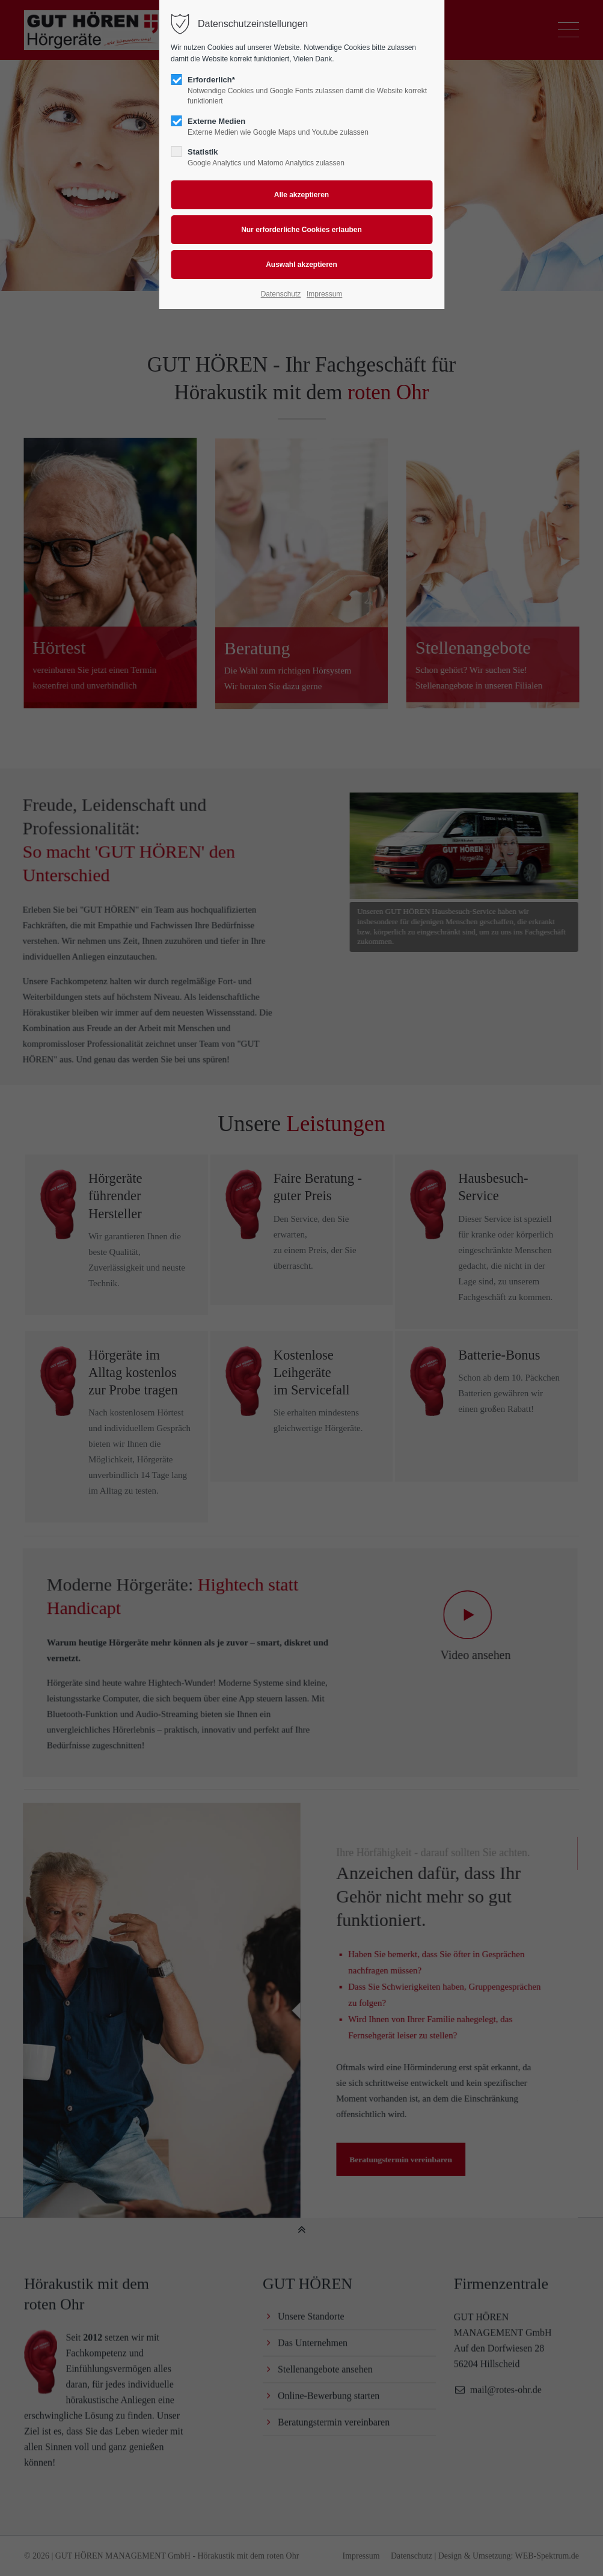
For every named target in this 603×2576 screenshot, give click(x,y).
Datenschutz (281, 294)
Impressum (324, 294)
